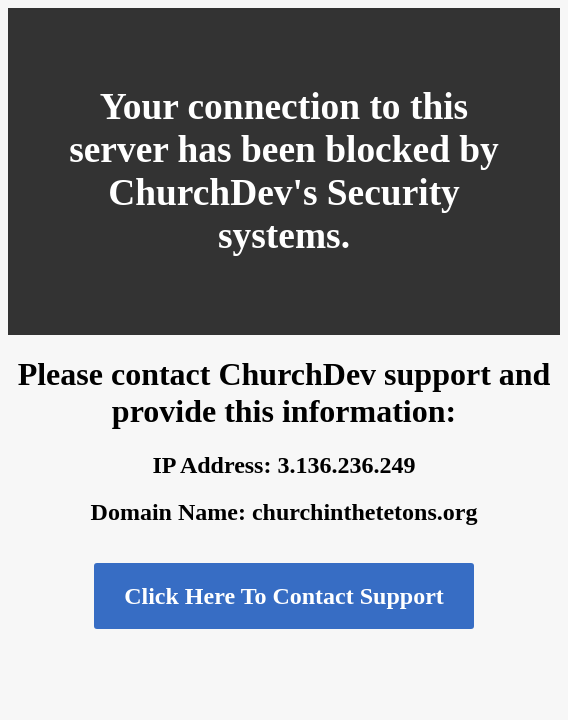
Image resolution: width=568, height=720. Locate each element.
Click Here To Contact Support (284, 596)
